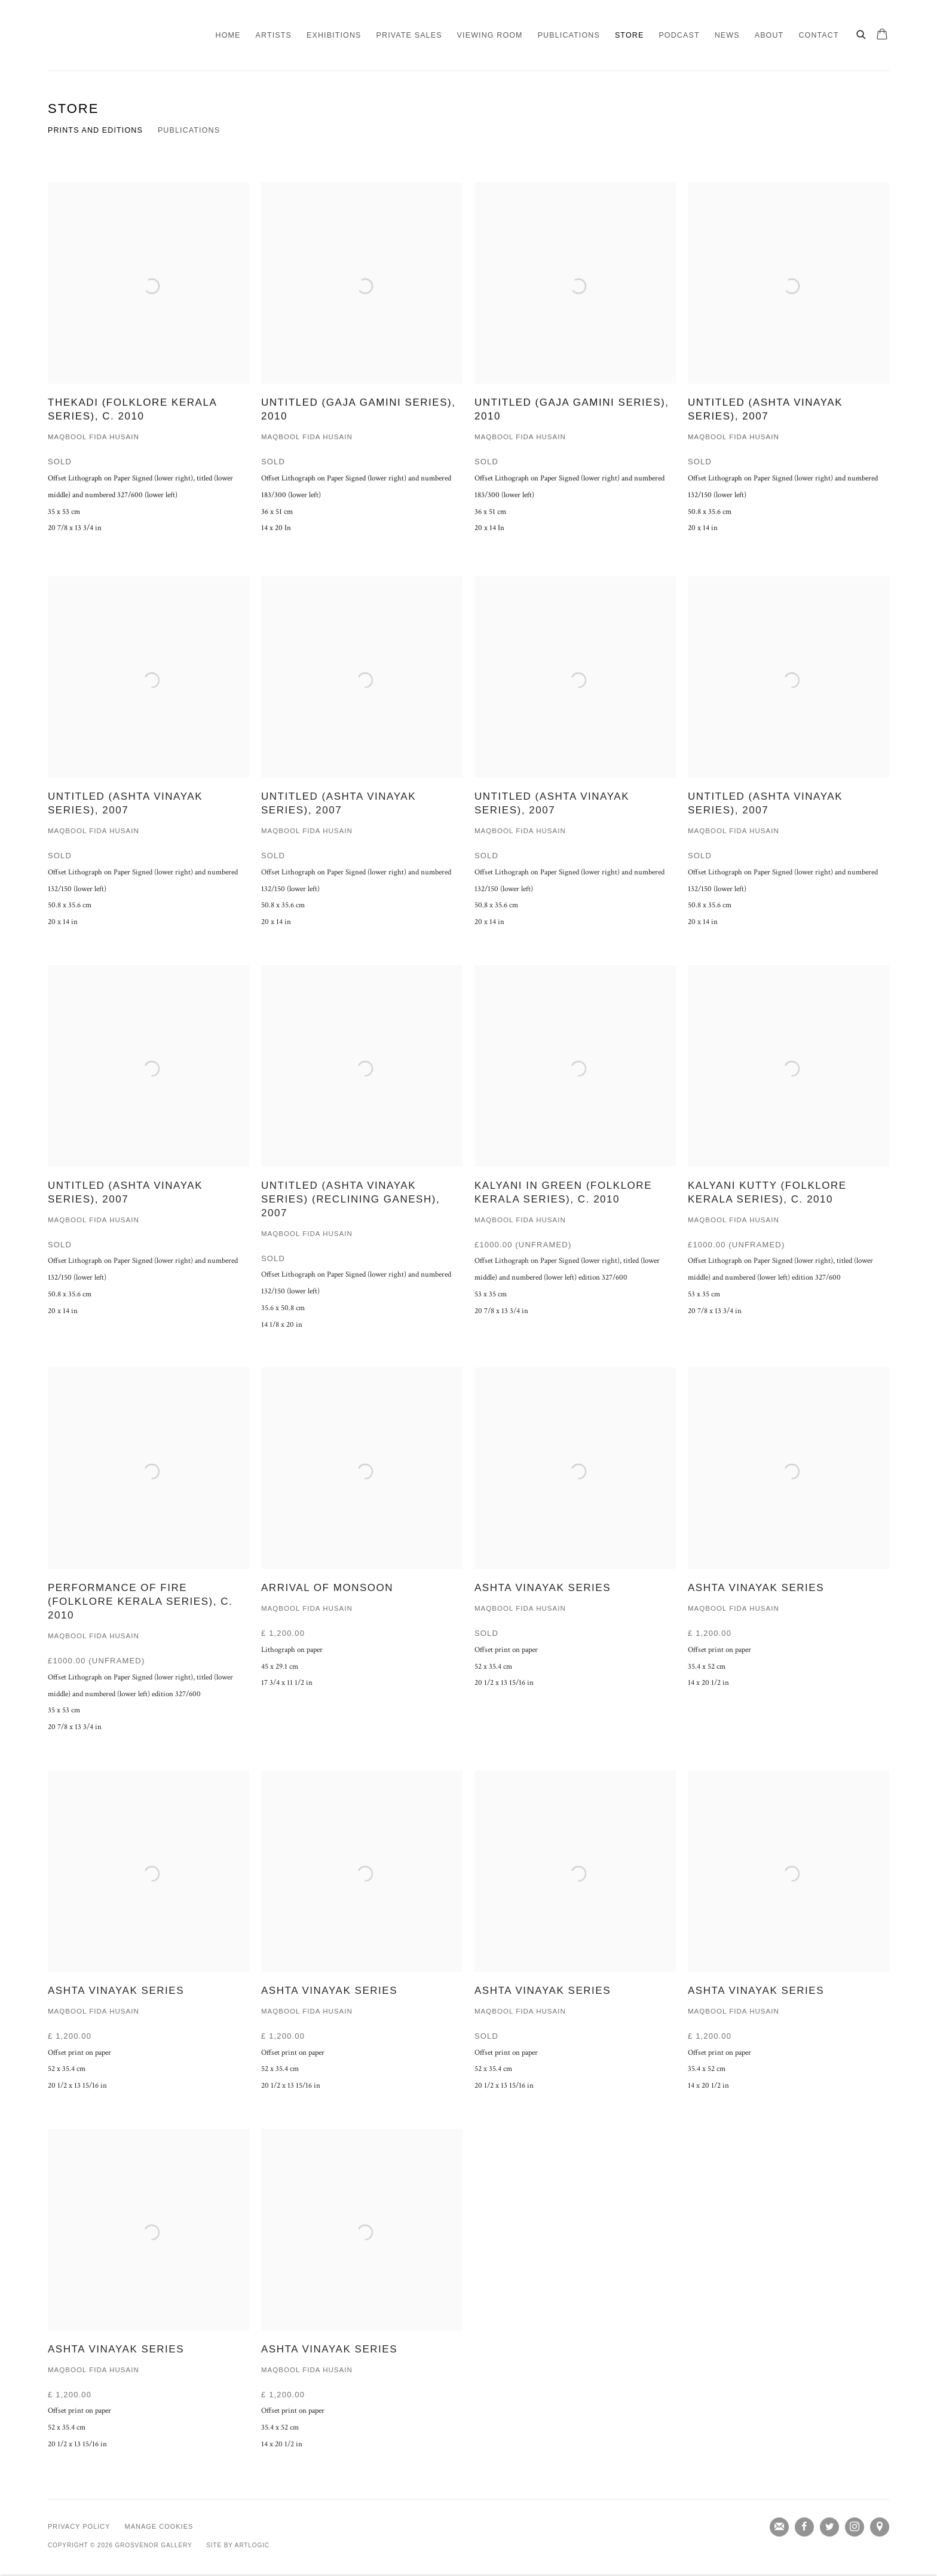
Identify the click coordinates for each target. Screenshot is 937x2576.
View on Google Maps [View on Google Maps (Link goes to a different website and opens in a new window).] (879, 2527)
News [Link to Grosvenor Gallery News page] (727, 35)
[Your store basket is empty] (882, 35)
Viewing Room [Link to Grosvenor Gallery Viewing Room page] (490, 35)
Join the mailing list (779, 2527)
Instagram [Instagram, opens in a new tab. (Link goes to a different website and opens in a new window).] (854, 2527)
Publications (189, 130)
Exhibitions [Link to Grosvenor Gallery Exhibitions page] (334, 35)
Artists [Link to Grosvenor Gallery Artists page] (274, 35)
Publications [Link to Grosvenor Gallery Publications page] (569, 35)
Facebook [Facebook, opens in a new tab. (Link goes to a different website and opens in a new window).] (804, 2527)
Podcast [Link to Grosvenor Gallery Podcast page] (679, 35)
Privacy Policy (79, 2526)
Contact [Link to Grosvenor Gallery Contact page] (818, 35)
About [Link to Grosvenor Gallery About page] (769, 35)
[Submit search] (861, 33)
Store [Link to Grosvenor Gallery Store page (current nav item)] (629, 35)
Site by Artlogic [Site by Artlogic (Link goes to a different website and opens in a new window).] (238, 2545)
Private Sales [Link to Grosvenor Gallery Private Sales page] (409, 35)
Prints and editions (95, 130)
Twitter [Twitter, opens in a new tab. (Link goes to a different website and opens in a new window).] (829, 2527)
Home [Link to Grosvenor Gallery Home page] (228, 35)
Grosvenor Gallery (95, 35)
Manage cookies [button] (159, 2526)
